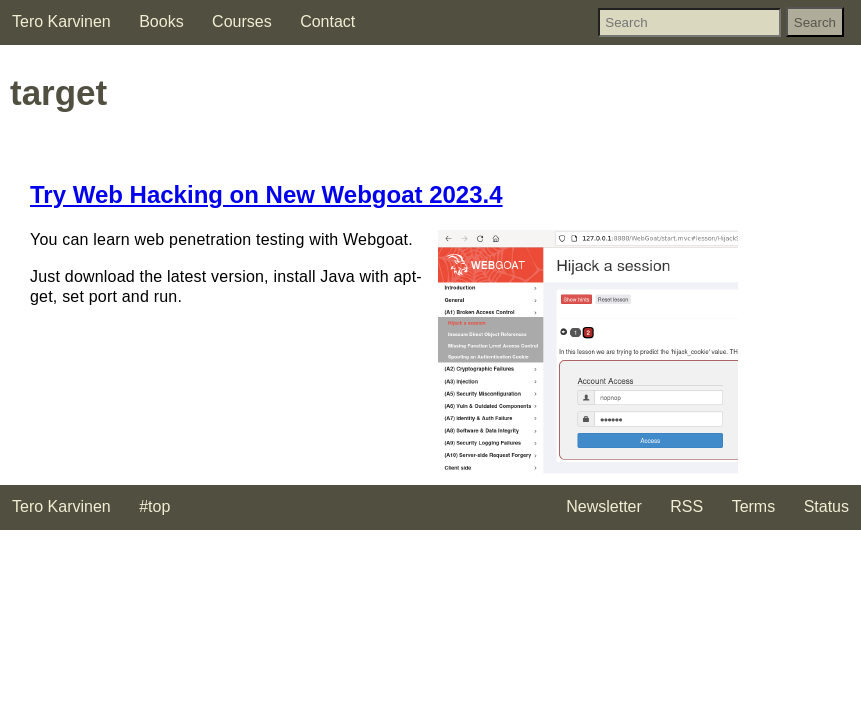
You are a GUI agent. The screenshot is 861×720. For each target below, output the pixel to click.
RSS (686, 506)
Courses (242, 21)
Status (826, 506)
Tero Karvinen (61, 21)
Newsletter (604, 506)
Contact (327, 21)
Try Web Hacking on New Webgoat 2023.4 (266, 194)
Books (161, 21)
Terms (754, 506)
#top (154, 506)
